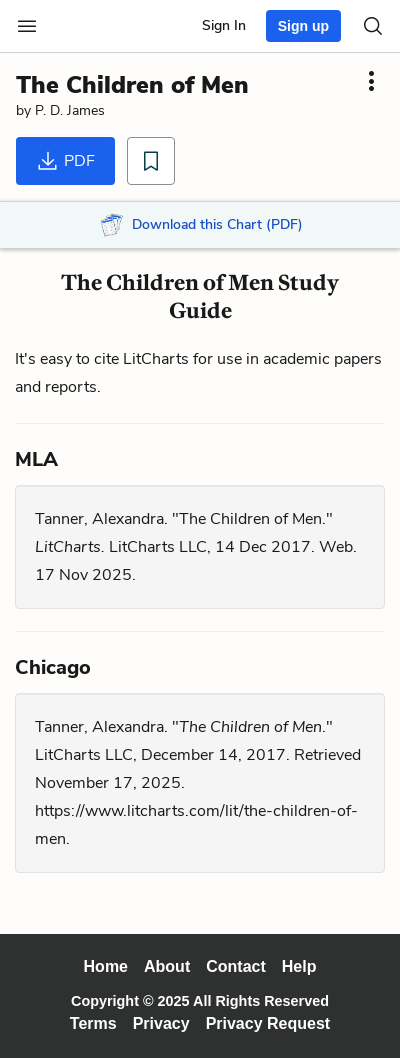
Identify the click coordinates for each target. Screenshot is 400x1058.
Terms (93, 1023)
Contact (236, 966)
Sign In (224, 25)
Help (299, 966)
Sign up (303, 26)
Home (106, 966)
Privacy (161, 1023)
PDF (65, 161)
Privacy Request (268, 1023)
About (167, 966)
